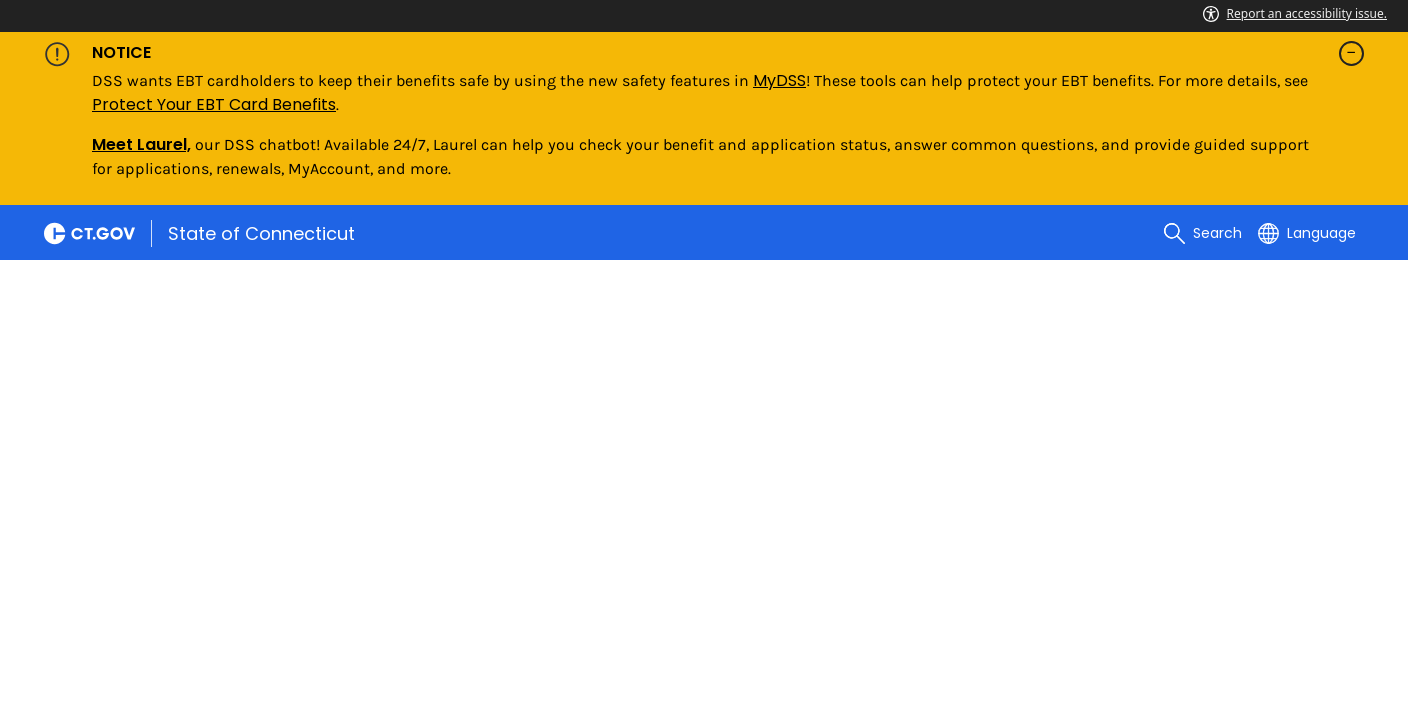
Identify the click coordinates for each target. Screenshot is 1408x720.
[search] (1203, 233)
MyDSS (779, 80)
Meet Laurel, (141, 144)
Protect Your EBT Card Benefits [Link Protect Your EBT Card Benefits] (214, 104)
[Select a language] (1307, 233)
